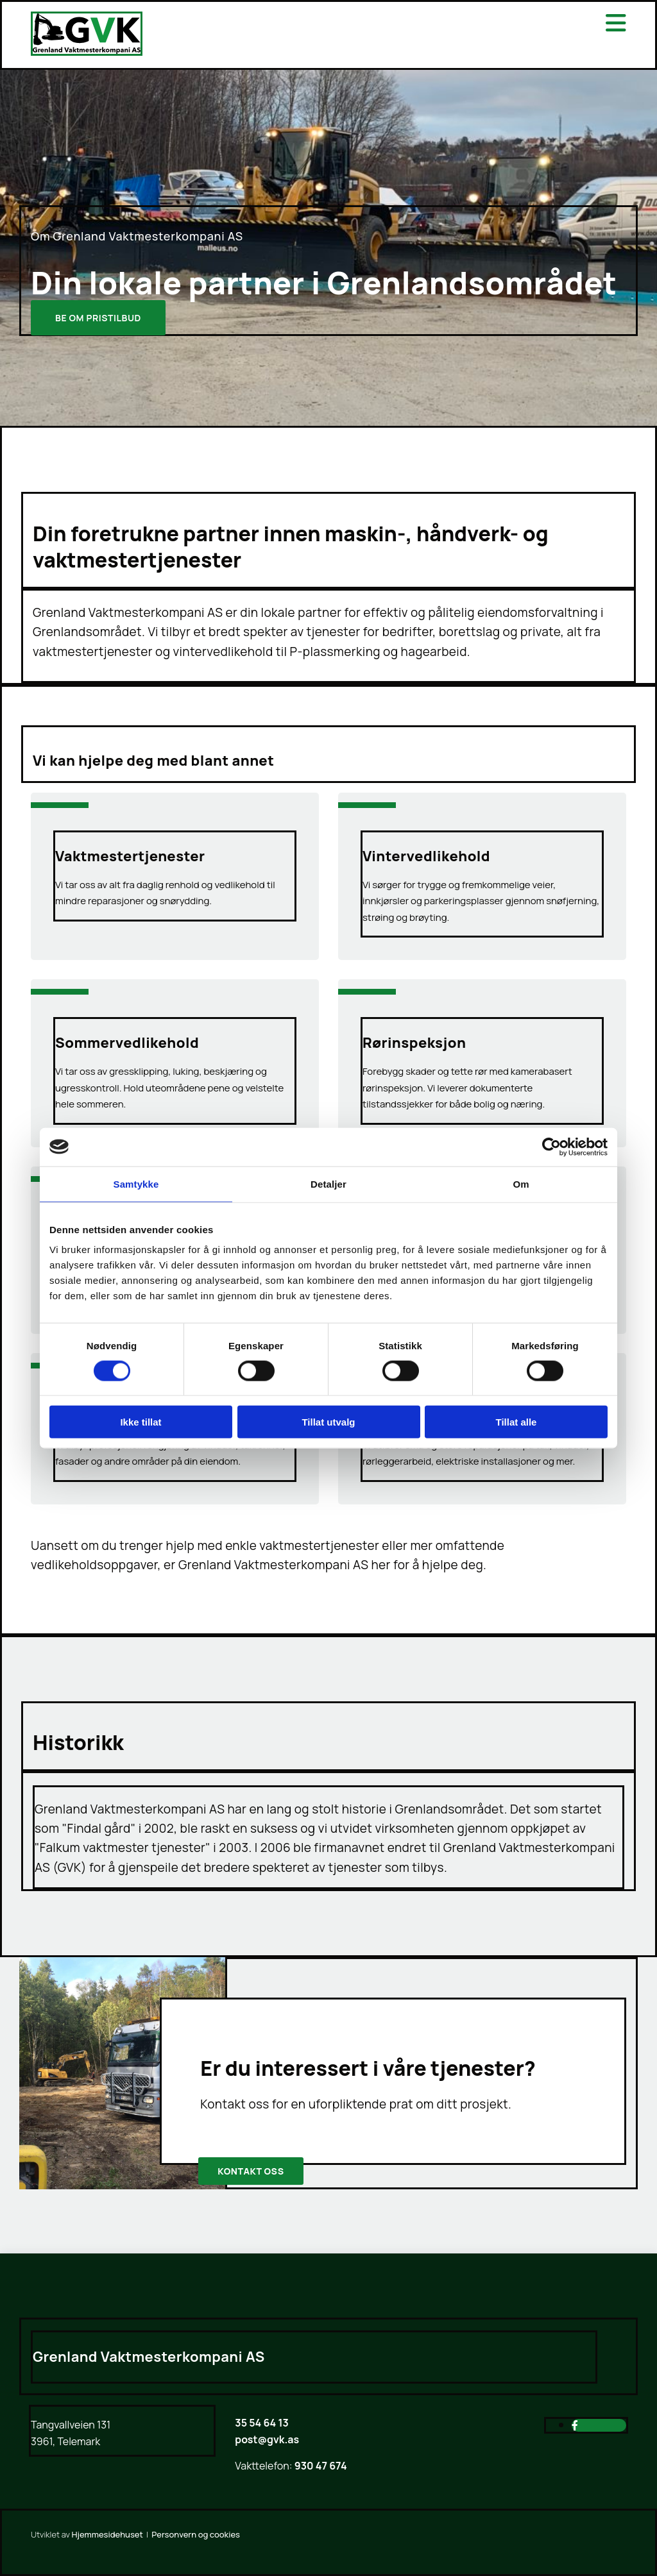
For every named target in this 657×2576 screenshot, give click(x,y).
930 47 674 (320, 2466)
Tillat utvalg (328, 1422)
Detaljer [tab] (328, 1183)
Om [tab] (521, 1183)
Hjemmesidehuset (107, 2534)
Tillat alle (516, 1422)
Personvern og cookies (195, 2534)
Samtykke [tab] (136, 1183)
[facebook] (575, 2425)
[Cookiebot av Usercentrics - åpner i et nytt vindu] (551, 1146)
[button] (98, 317)
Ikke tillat (140, 1422)
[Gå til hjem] (86, 52)
